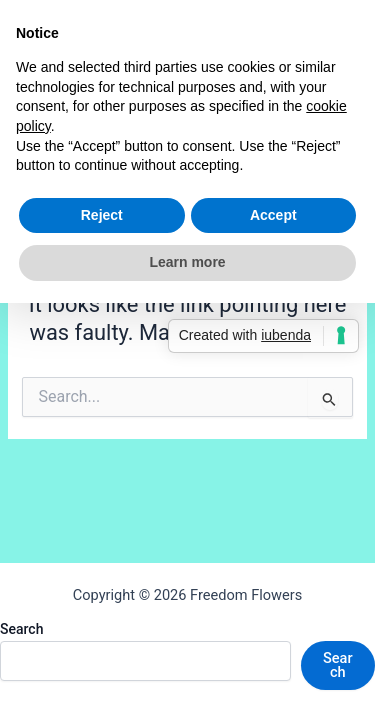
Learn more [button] (187, 262)
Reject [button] (102, 215)
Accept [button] (273, 215)
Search (21, 629)
